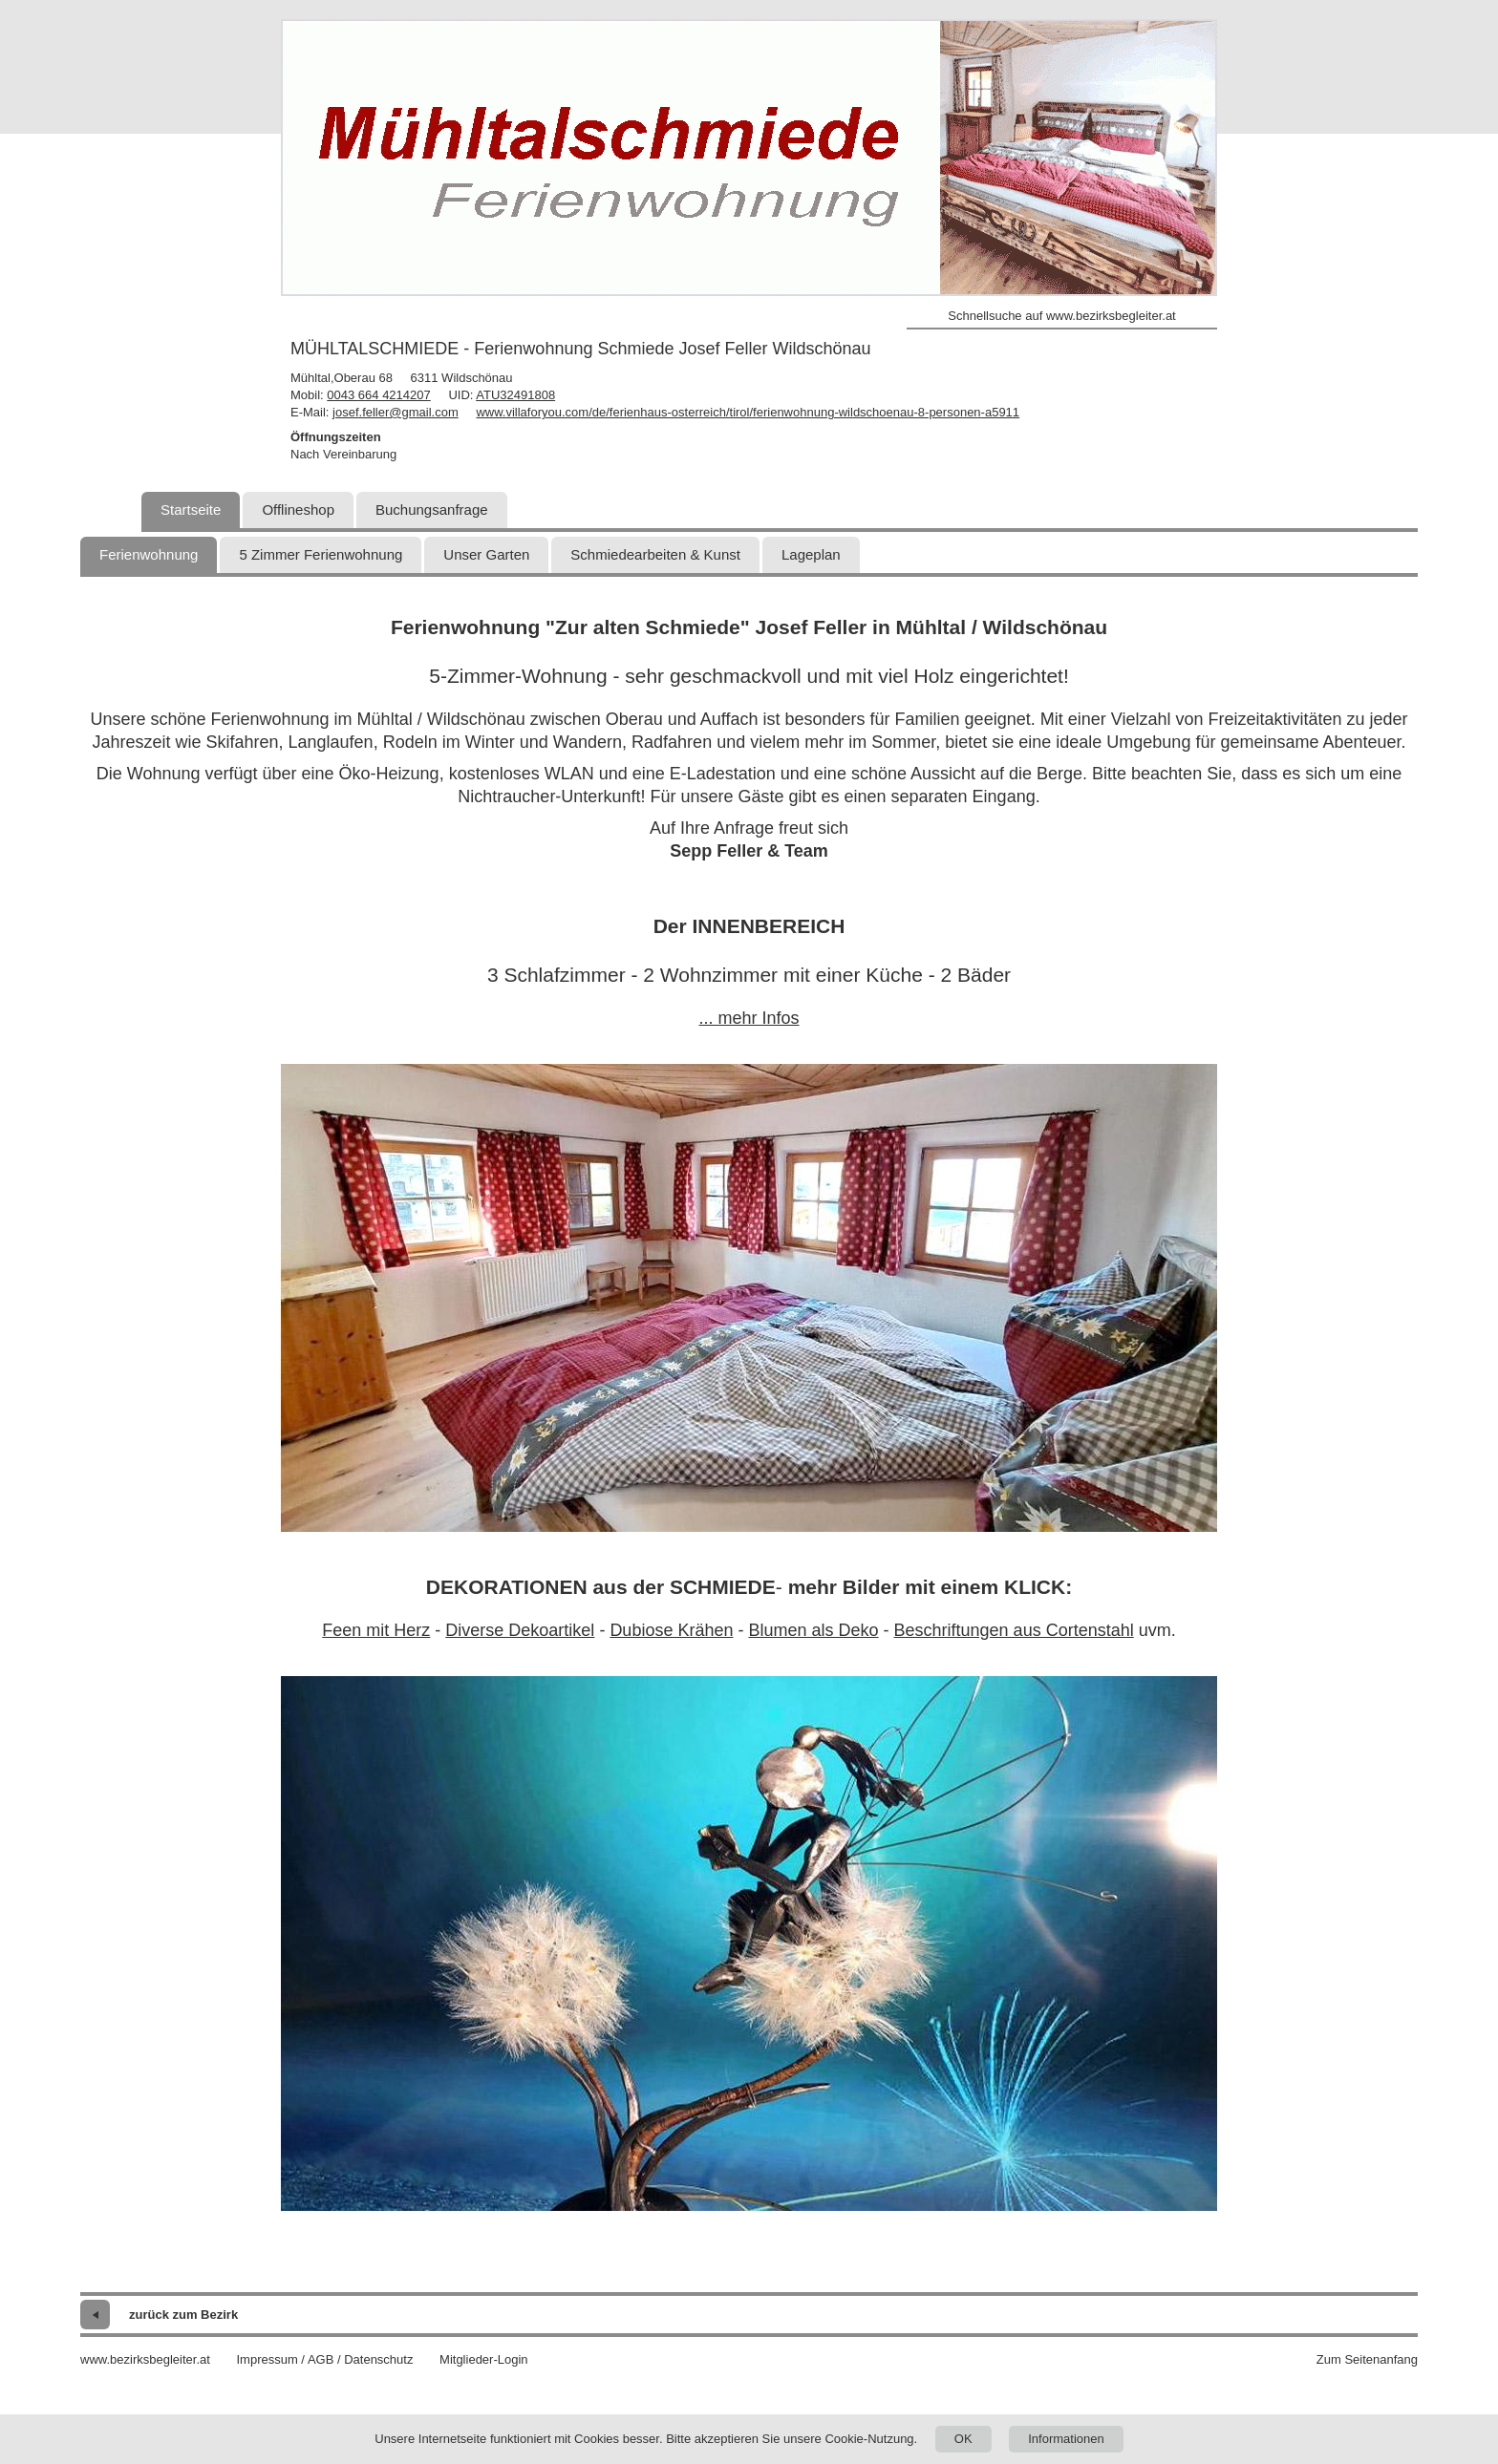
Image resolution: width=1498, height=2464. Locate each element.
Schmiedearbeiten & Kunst (655, 554)
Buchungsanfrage (431, 509)
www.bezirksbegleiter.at (145, 2359)
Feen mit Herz (376, 1630)
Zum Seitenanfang (1367, 2359)
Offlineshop (298, 509)
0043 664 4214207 (378, 395)
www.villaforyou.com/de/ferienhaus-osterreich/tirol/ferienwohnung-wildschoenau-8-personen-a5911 (747, 412)
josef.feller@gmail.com (395, 412)
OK (963, 2439)
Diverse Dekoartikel (519, 1630)
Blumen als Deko (813, 1630)
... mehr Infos (748, 1018)
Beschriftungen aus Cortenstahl (1014, 1630)
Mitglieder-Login (483, 2359)
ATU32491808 (515, 395)
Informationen (1066, 2439)
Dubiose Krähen (671, 1630)
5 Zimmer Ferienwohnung (320, 554)
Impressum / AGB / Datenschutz (324, 2359)
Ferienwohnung (148, 554)
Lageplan (811, 554)
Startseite (190, 509)
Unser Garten (486, 554)
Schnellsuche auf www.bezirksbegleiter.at (1061, 315)
